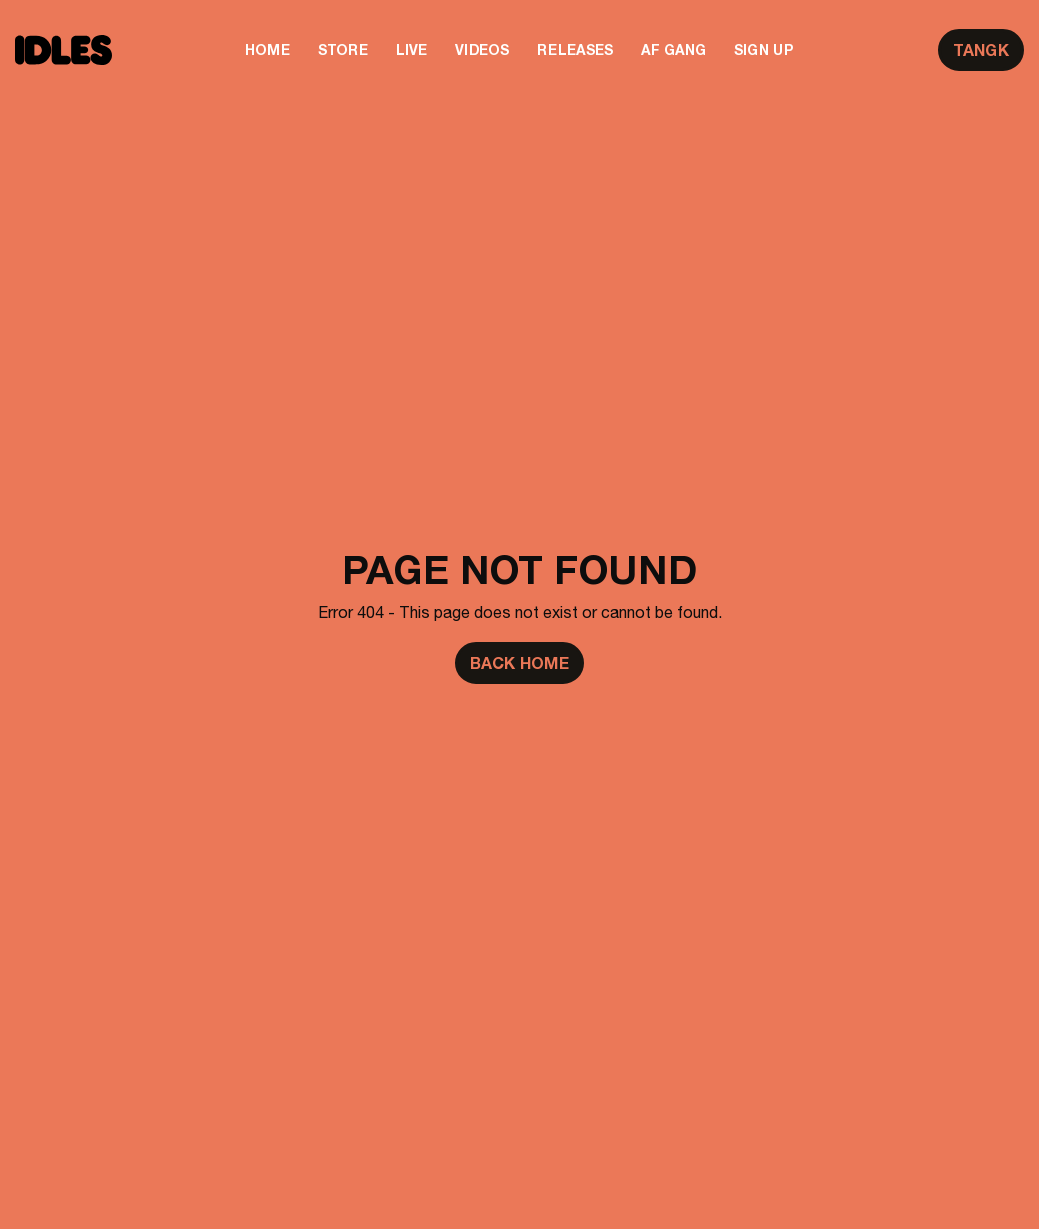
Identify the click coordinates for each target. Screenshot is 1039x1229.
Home (267, 50)
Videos (482, 50)
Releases (575, 50)
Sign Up (763, 50)
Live (411, 50)
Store (343, 50)
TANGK (981, 50)
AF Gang (673, 50)
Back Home (519, 663)
